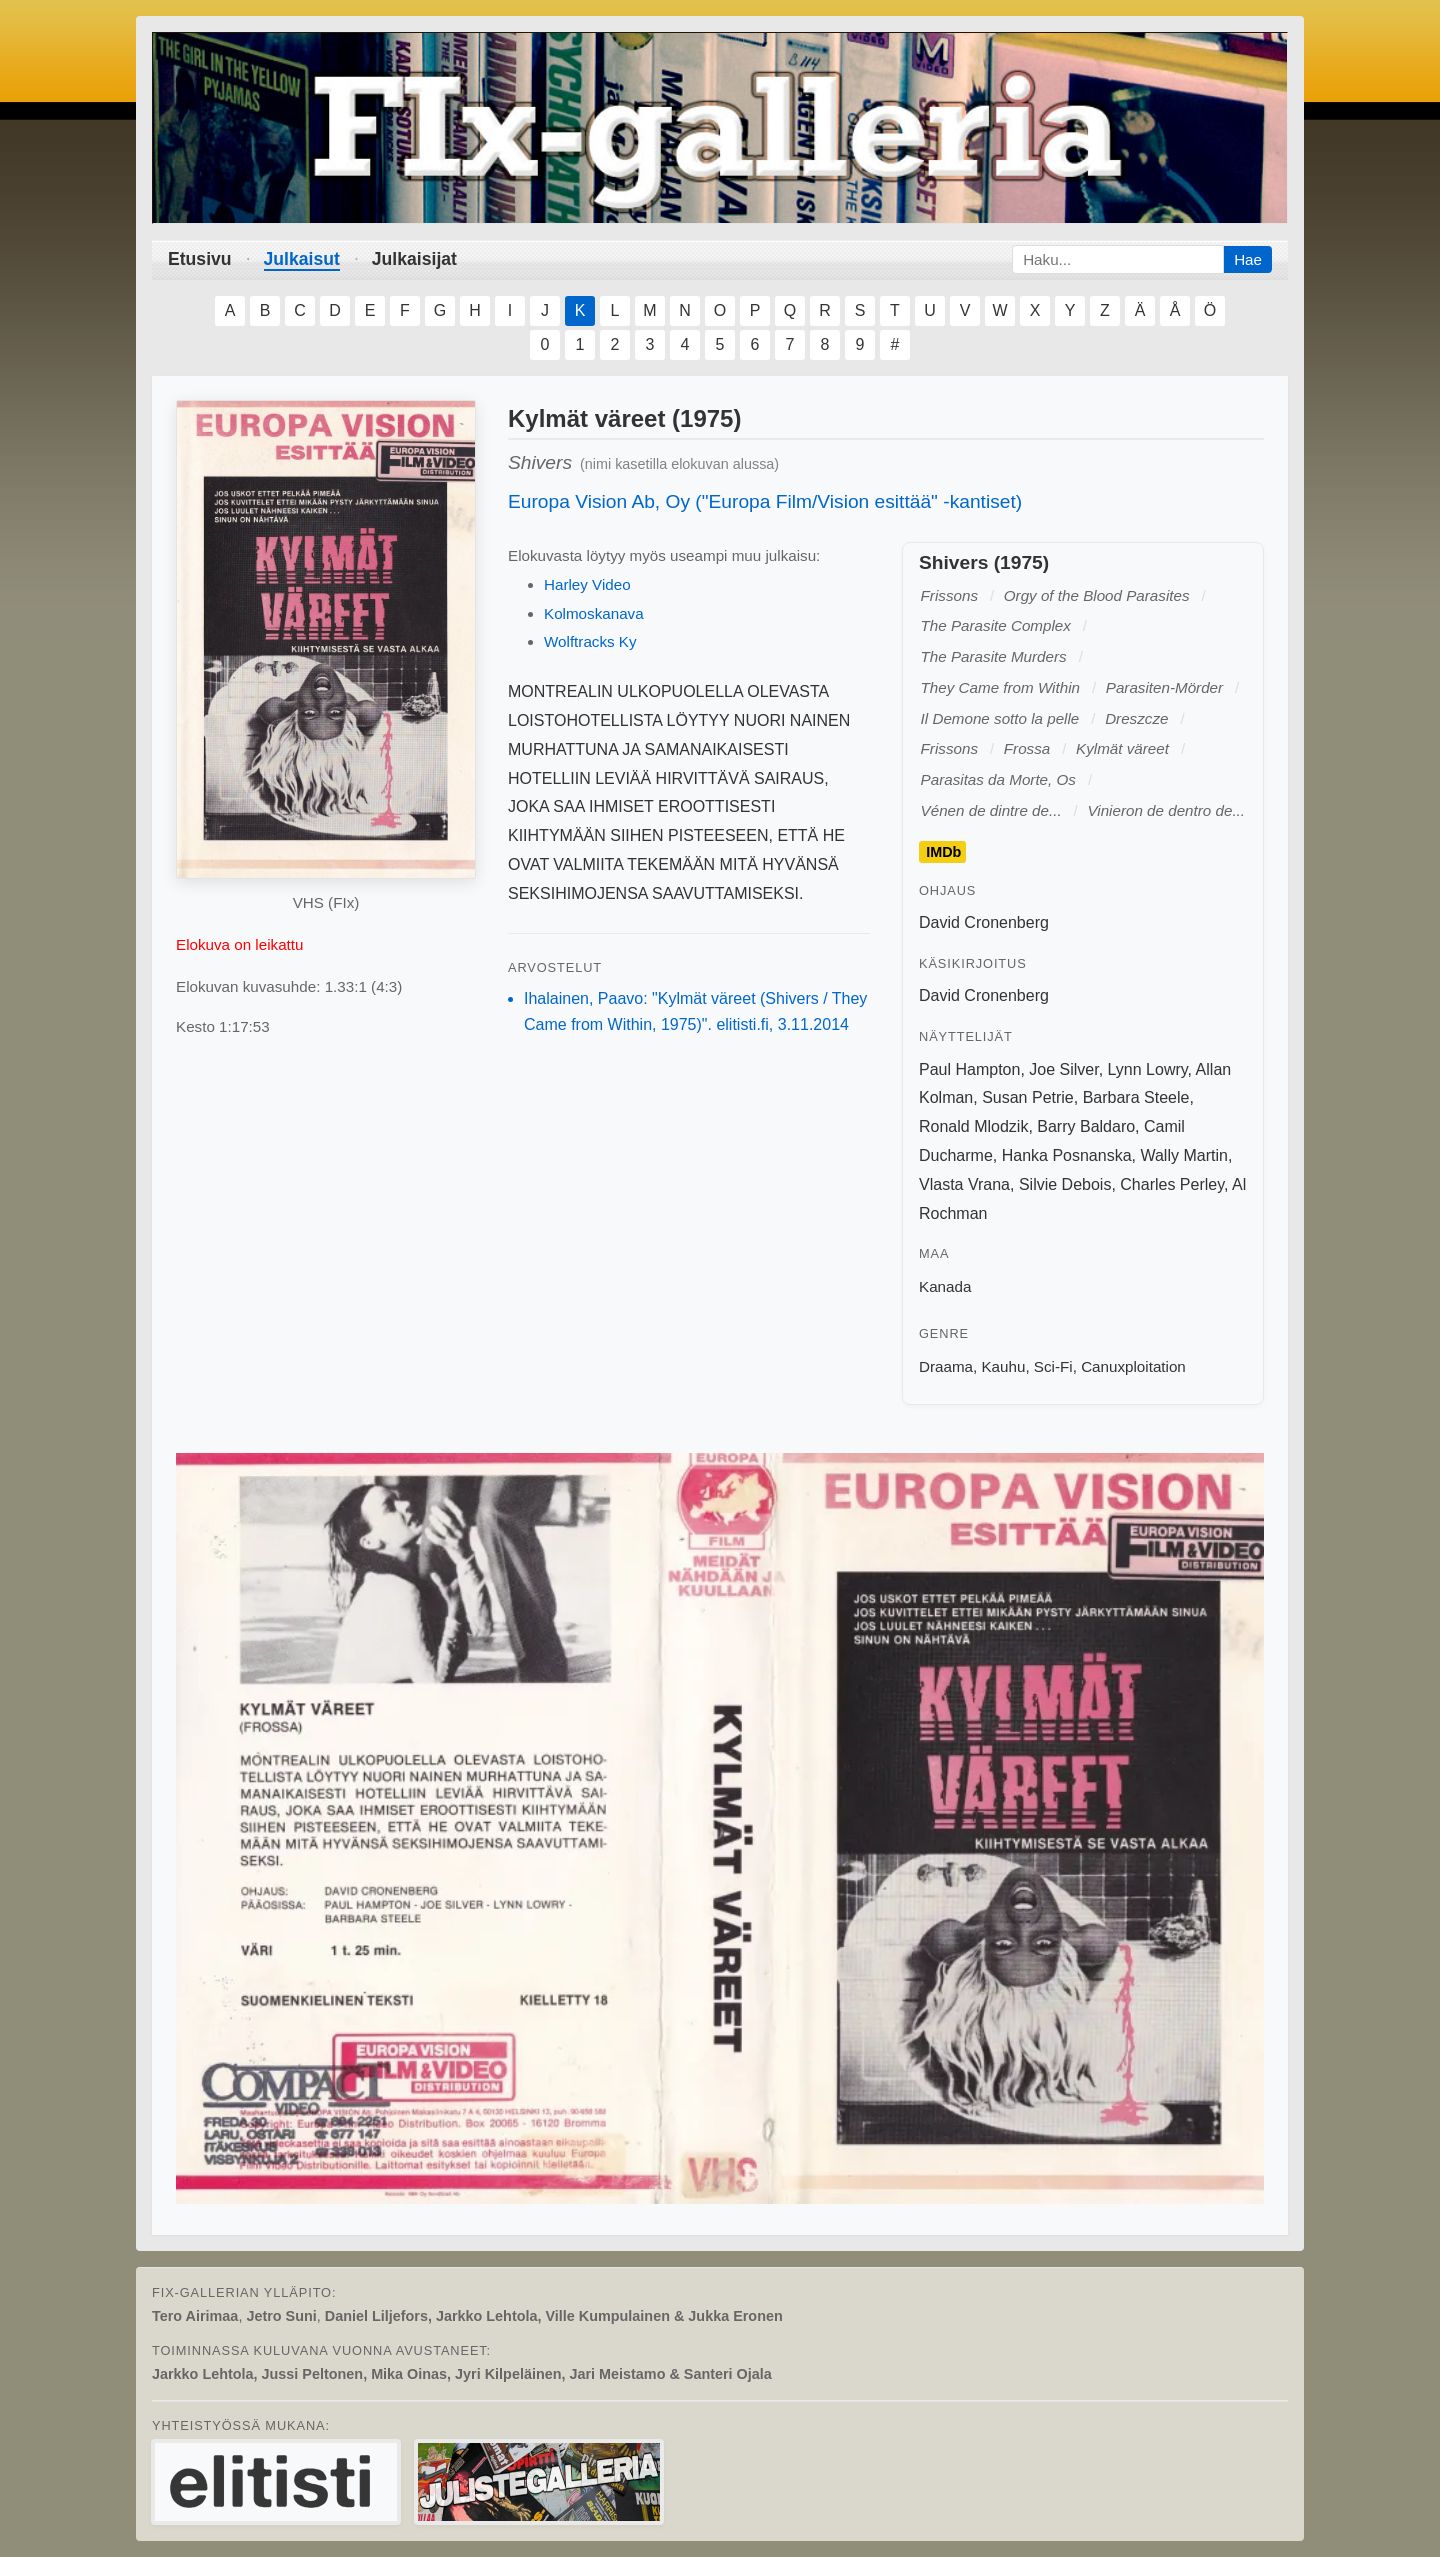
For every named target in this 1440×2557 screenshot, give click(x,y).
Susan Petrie (1028, 1097)
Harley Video (587, 584)
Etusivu (200, 259)
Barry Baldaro (1086, 1126)
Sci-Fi (1053, 1366)
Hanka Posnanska (1067, 1155)
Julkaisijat (414, 259)
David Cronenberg (984, 922)
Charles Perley (1172, 1184)
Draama (946, 1366)
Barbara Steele (1136, 1097)
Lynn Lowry (1148, 1069)
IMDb (943, 852)
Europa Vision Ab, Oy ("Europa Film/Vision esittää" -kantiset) (765, 501)
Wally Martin (1183, 1155)
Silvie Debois (1065, 1184)
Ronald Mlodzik (973, 1126)
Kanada (945, 1286)
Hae (1248, 259)
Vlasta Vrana (964, 1184)
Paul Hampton (969, 1069)
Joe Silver (1063, 1069)
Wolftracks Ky (590, 641)
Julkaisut (302, 259)
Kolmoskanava (594, 613)
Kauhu (1003, 1366)
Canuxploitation (1133, 1366)
